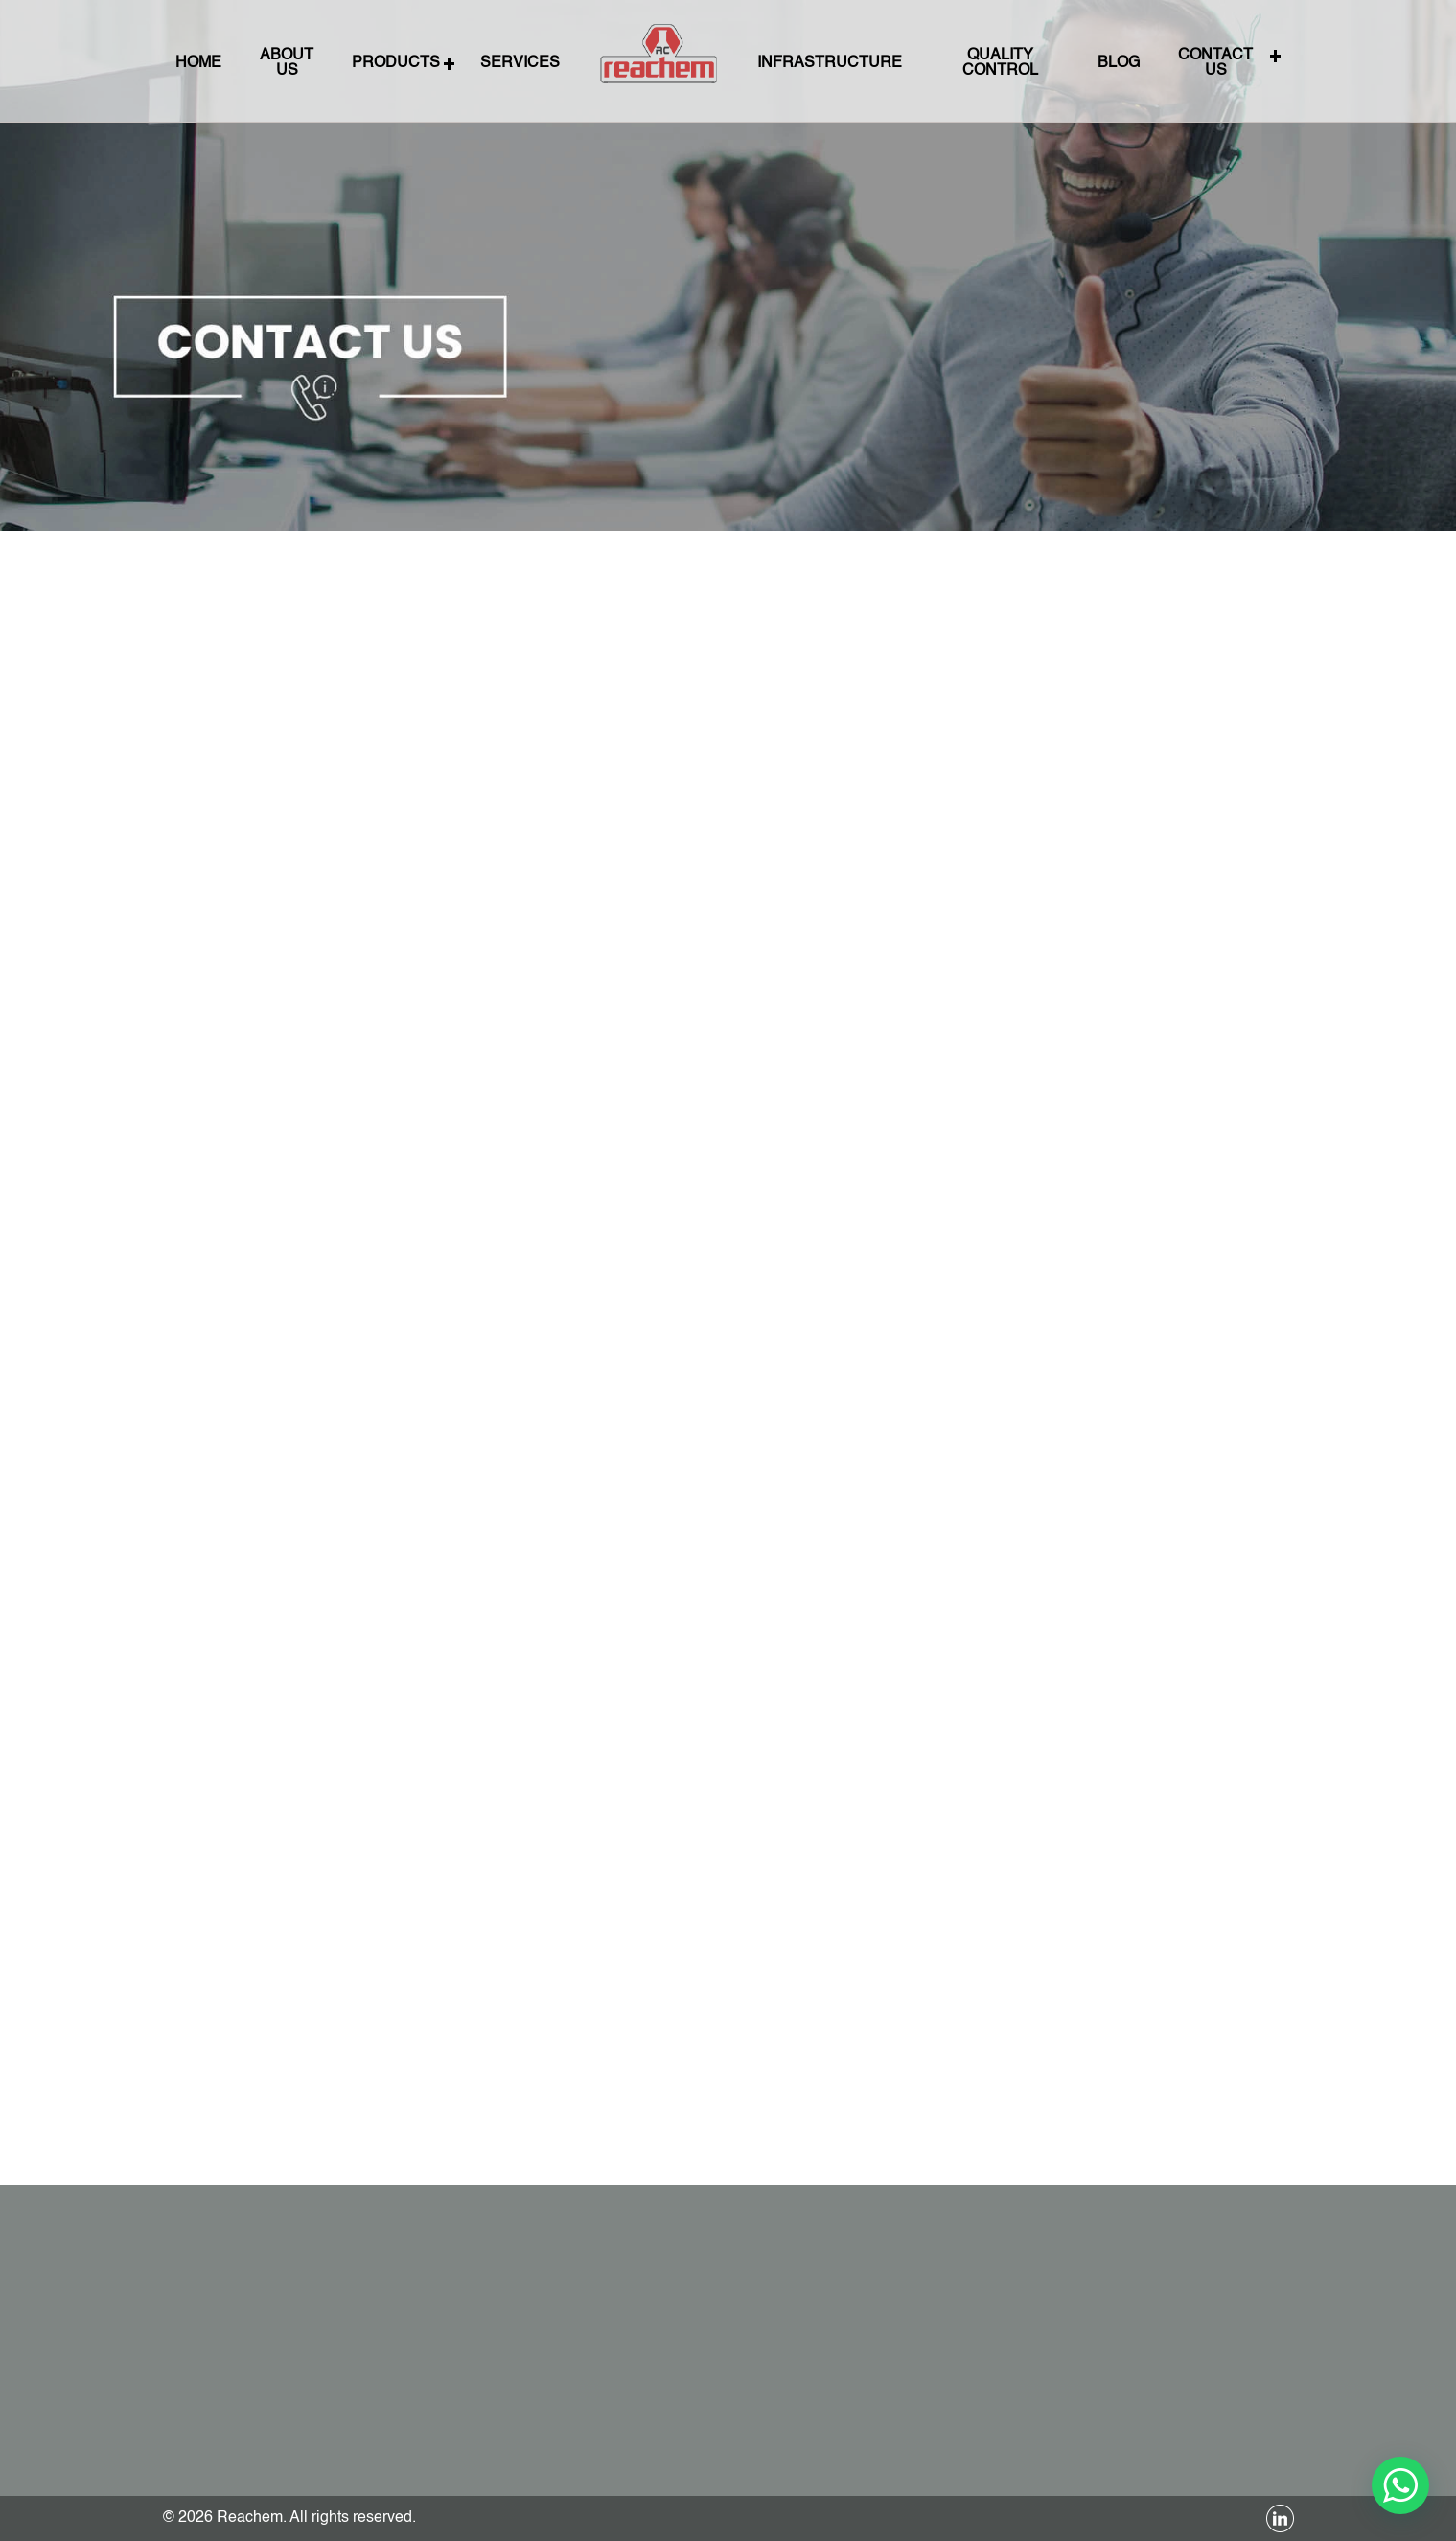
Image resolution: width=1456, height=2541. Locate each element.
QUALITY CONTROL (962, 63)
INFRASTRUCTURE (814, 63)
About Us (347, 63)
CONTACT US (1149, 63)
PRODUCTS (441, 63)
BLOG (1066, 63)
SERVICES (549, 63)
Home (270, 63)
